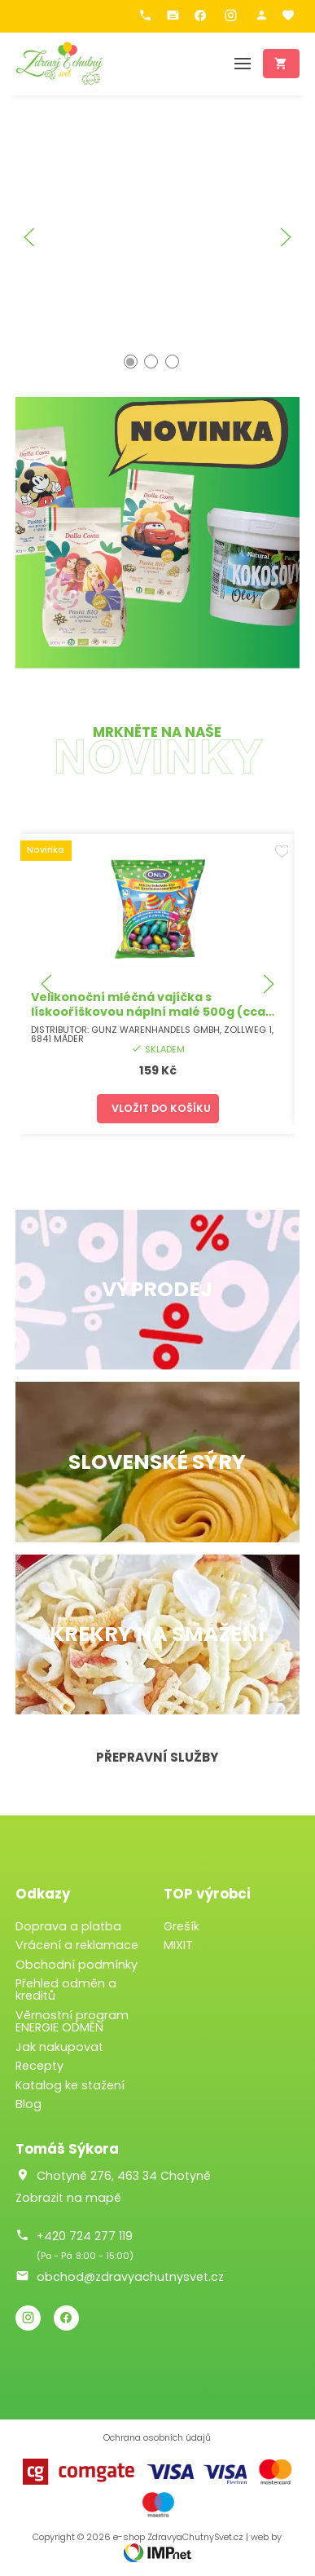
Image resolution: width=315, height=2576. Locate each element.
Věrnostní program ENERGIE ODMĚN (72, 2021)
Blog (28, 2104)
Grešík (181, 1926)
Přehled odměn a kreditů (65, 1989)
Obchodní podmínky (76, 1964)
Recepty (39, 2066)
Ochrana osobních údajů (157, 2438)
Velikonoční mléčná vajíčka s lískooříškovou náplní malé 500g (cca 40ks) (147, 1011)
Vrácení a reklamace (76, 1945)
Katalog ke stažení (70, 2085)
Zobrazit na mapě (68, 2198)
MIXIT (178, 1945)
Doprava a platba (68, 1926)
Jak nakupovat (59, 2047)
